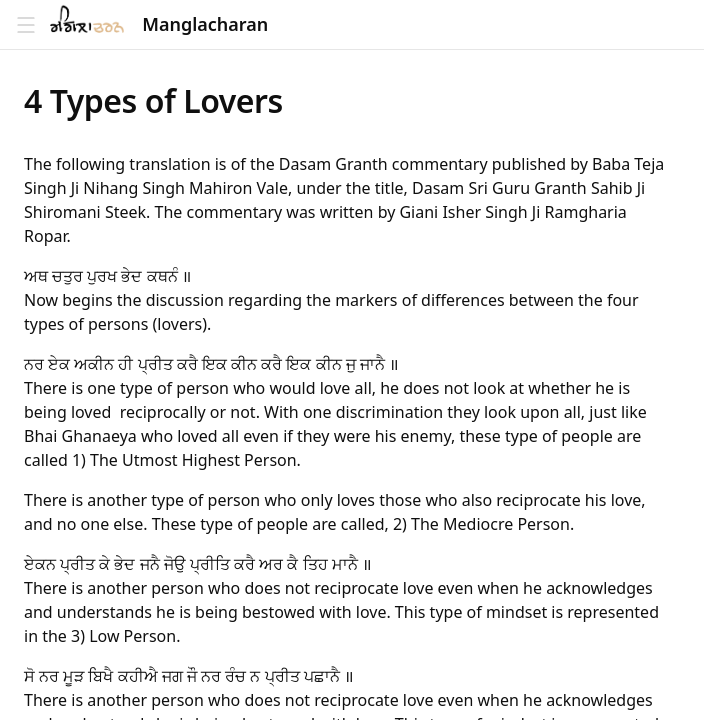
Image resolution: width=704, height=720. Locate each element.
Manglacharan (205, 24)
